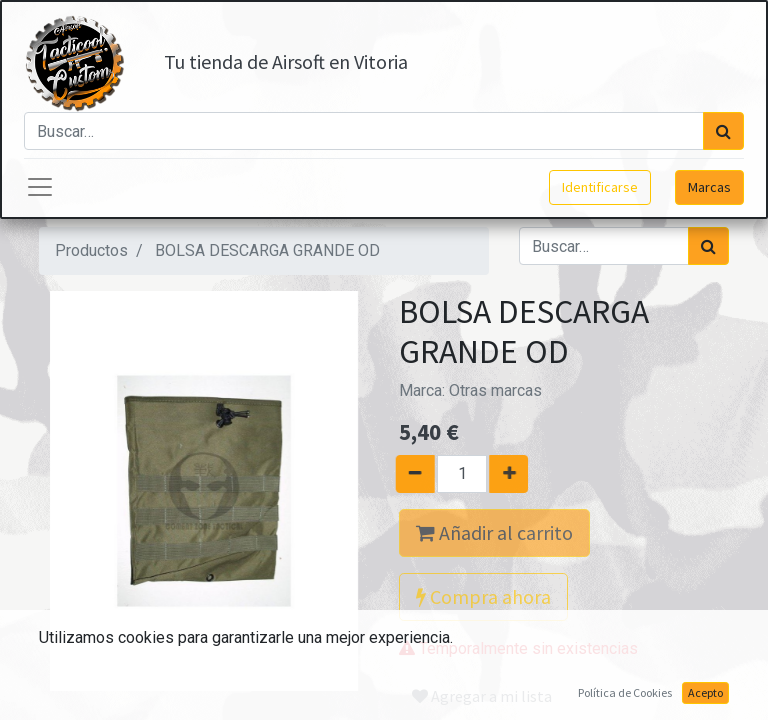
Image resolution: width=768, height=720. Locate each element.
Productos (91, 250)
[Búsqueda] (723, 131)
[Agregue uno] (516, 474)
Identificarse (600, 187)
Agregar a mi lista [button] (482, 696)
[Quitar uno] (407, 474)
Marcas (709, 187)
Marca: (470, 390)
